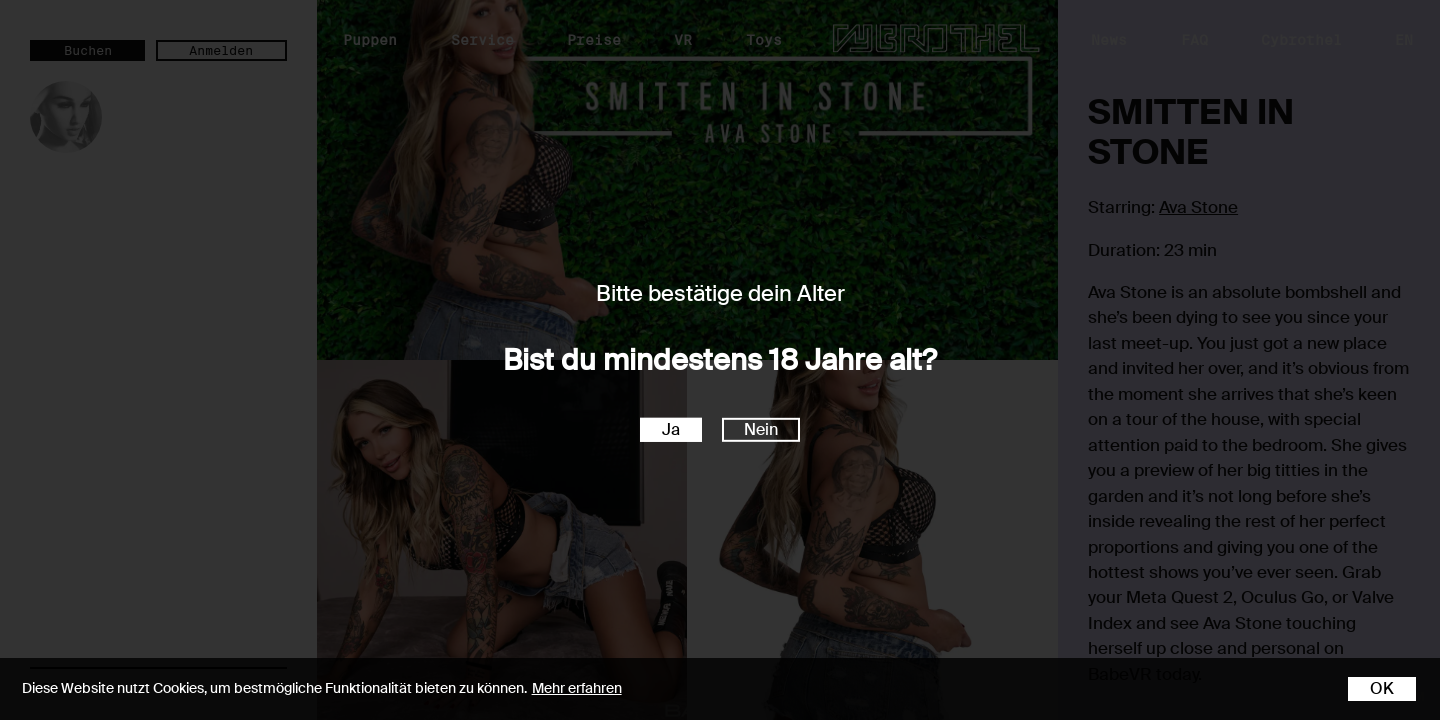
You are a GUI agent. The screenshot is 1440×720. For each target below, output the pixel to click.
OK (1382, 688)
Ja (671, 429)
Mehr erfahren (577, 688)
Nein (761, 429)
